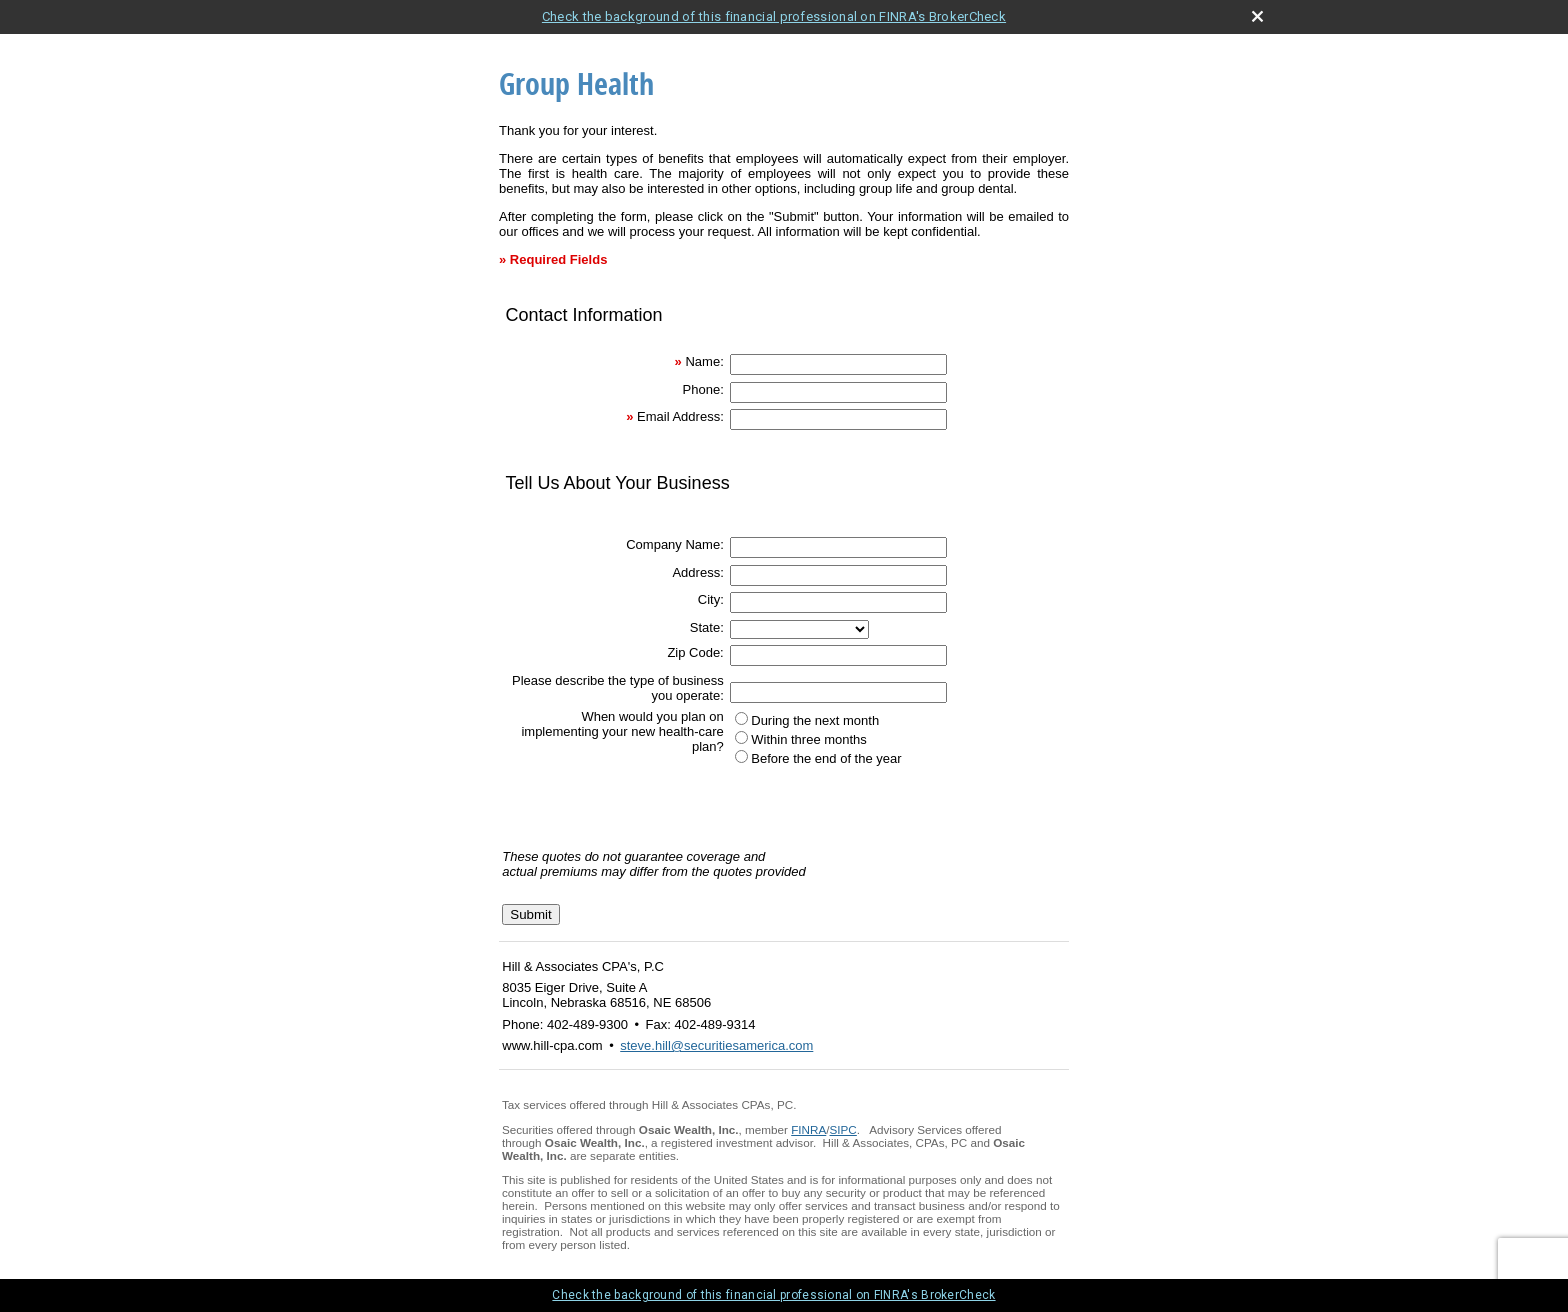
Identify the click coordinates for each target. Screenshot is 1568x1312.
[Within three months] (741, 737)
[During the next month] (741, 718)
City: (711, 599)
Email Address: (680, 416)
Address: (697, 572)
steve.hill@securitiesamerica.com (716, 1045)
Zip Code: (695, 652)
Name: (704, 361)
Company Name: (675, 544)
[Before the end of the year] (741, 756)
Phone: (703, 389)
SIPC (843, 1129)
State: (707, 627)
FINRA (808, 1129)
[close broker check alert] (1257, 16)
